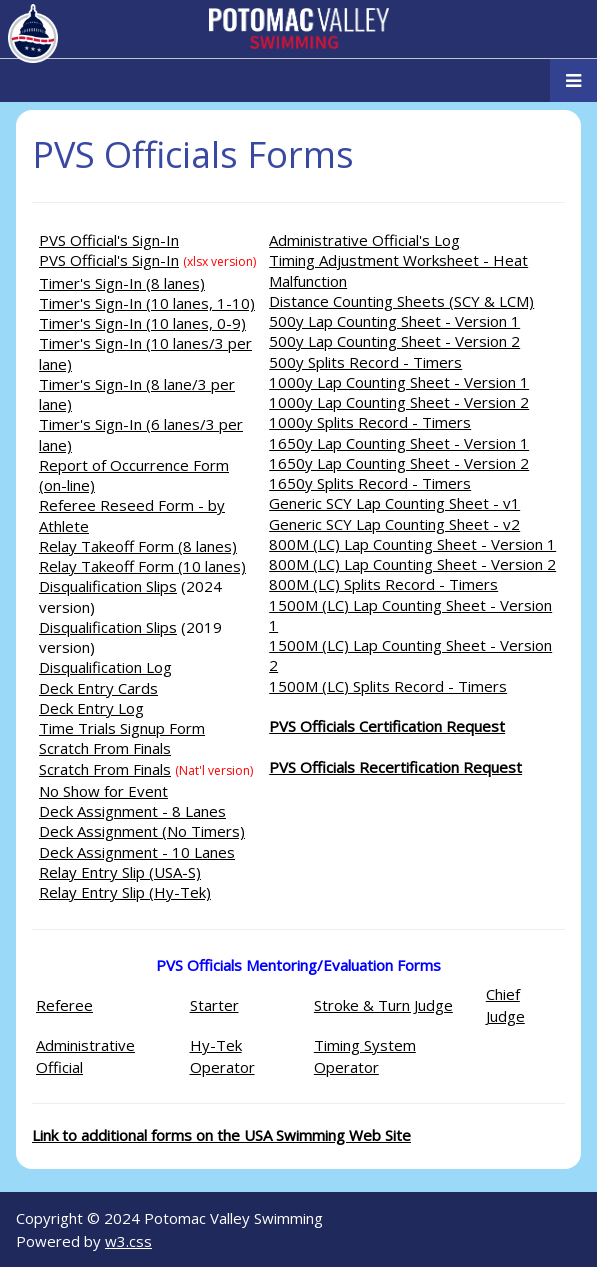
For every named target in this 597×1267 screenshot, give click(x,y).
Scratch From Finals (105, 748)
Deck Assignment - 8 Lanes (132, 811)
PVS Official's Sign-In (109, 240)
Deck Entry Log (91, 708)
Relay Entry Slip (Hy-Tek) (125, 892)
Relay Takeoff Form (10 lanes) (142, 566)
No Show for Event (103, 791)
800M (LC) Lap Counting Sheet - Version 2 (412, 564)
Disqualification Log (105, 667)
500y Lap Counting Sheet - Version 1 (394, 321)
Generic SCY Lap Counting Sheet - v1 (394, 503)
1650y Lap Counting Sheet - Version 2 (399, 463)
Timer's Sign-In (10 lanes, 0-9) (142, 323)
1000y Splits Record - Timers (370, 422)
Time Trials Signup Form (122, 728)
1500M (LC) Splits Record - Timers (388, 686)
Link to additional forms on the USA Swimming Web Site (221, 1135)
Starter (214, 1005)
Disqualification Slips (108, 586)
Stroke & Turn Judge (383, 1005)
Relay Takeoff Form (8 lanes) (138, 546)
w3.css (128, 1241)
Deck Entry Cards (98, 688)
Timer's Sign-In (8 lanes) (122, 283)
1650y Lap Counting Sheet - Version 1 (399, 443)
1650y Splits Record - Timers (370, 483)
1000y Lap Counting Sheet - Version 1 (399, 382)
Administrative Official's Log (364, 240)
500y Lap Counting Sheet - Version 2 (394, 341)
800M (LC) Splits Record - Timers (383, 584)
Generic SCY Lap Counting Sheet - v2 (394, 524)
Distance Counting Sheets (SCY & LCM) (401, 301)
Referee (64, 1005)
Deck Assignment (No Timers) (142, 831)
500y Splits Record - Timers (365, 362)
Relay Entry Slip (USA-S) (120, 872)
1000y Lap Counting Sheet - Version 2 (399, 402)
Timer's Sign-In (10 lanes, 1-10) (147, 303)
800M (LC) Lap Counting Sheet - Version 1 (412, 544)
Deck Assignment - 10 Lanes (137, 852)
